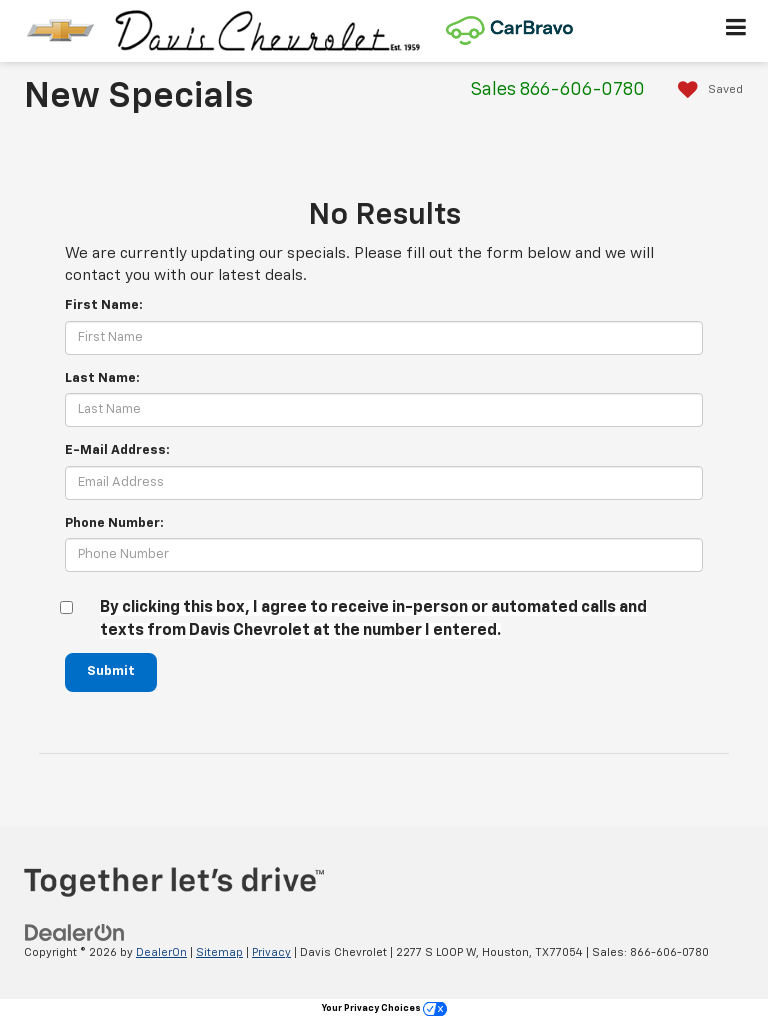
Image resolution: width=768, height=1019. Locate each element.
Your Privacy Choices (384, 1008)
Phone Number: (114, 523)
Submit (111, 671)
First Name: (104, 305)
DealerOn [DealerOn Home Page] (161, 952)
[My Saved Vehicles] (705, 90)
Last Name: (102, 378)
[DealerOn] (75, 932)
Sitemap (219, 952)
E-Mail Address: (117, 450)
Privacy (271, 952)
